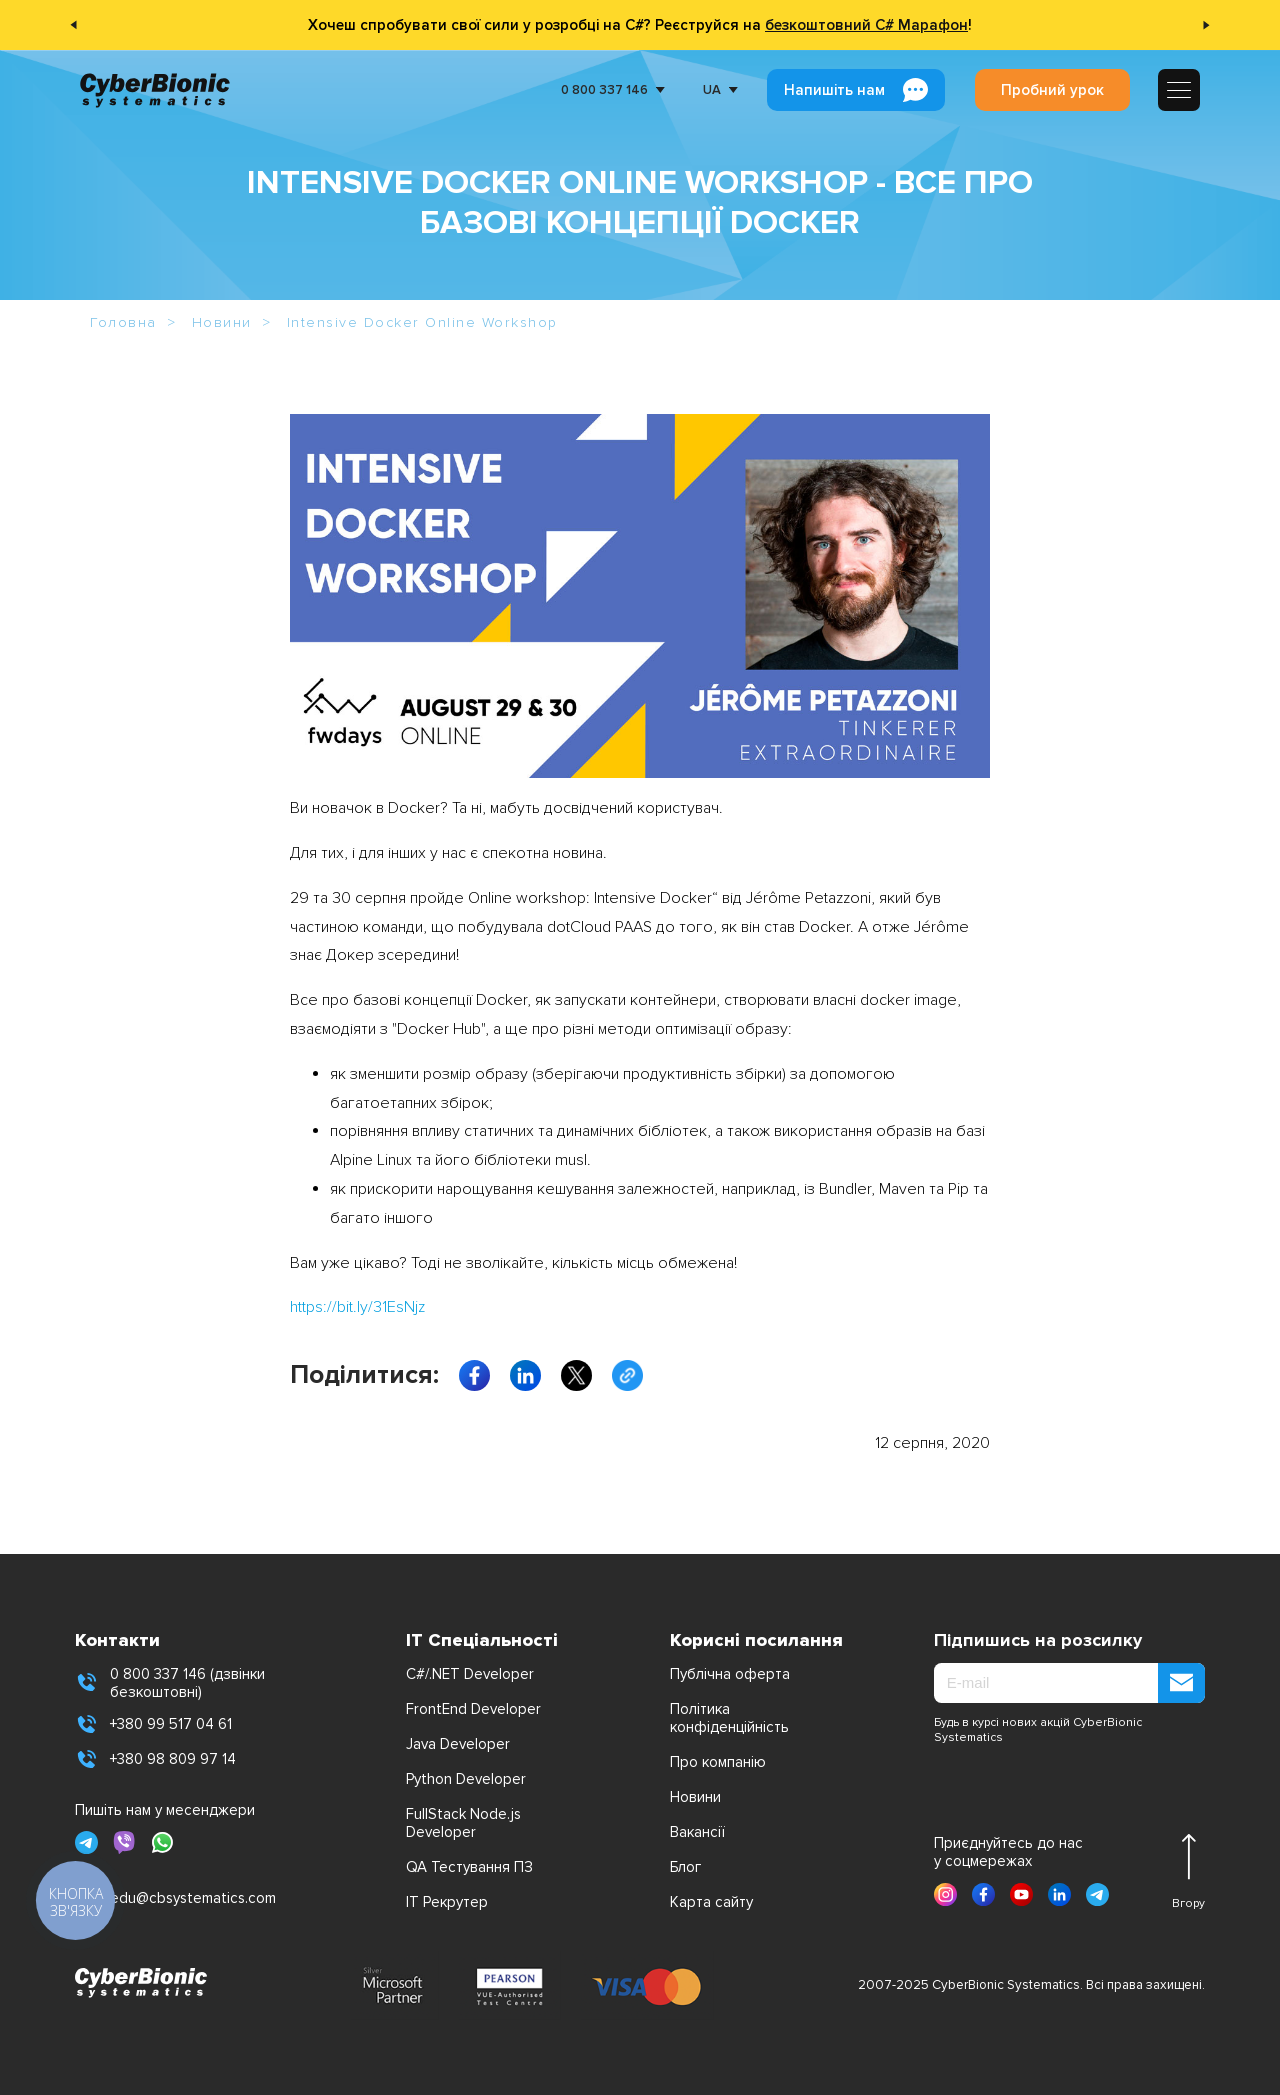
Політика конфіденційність (729, 1718)
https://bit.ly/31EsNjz (357, 1307)
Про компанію (718, 1762)
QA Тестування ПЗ (469, 1867)
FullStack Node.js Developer (463, 1823)
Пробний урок (1052, 90)
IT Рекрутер (447, 1902)
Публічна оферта (730, 1674)
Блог (685, 1867)
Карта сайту (711, 1902)
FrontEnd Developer (473, 1709)
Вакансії (697, 1832)
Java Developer (458, 1744)
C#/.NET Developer (470, 1674)
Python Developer (466, 1779)
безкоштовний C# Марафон (866, 25)
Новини (695, 1797)
